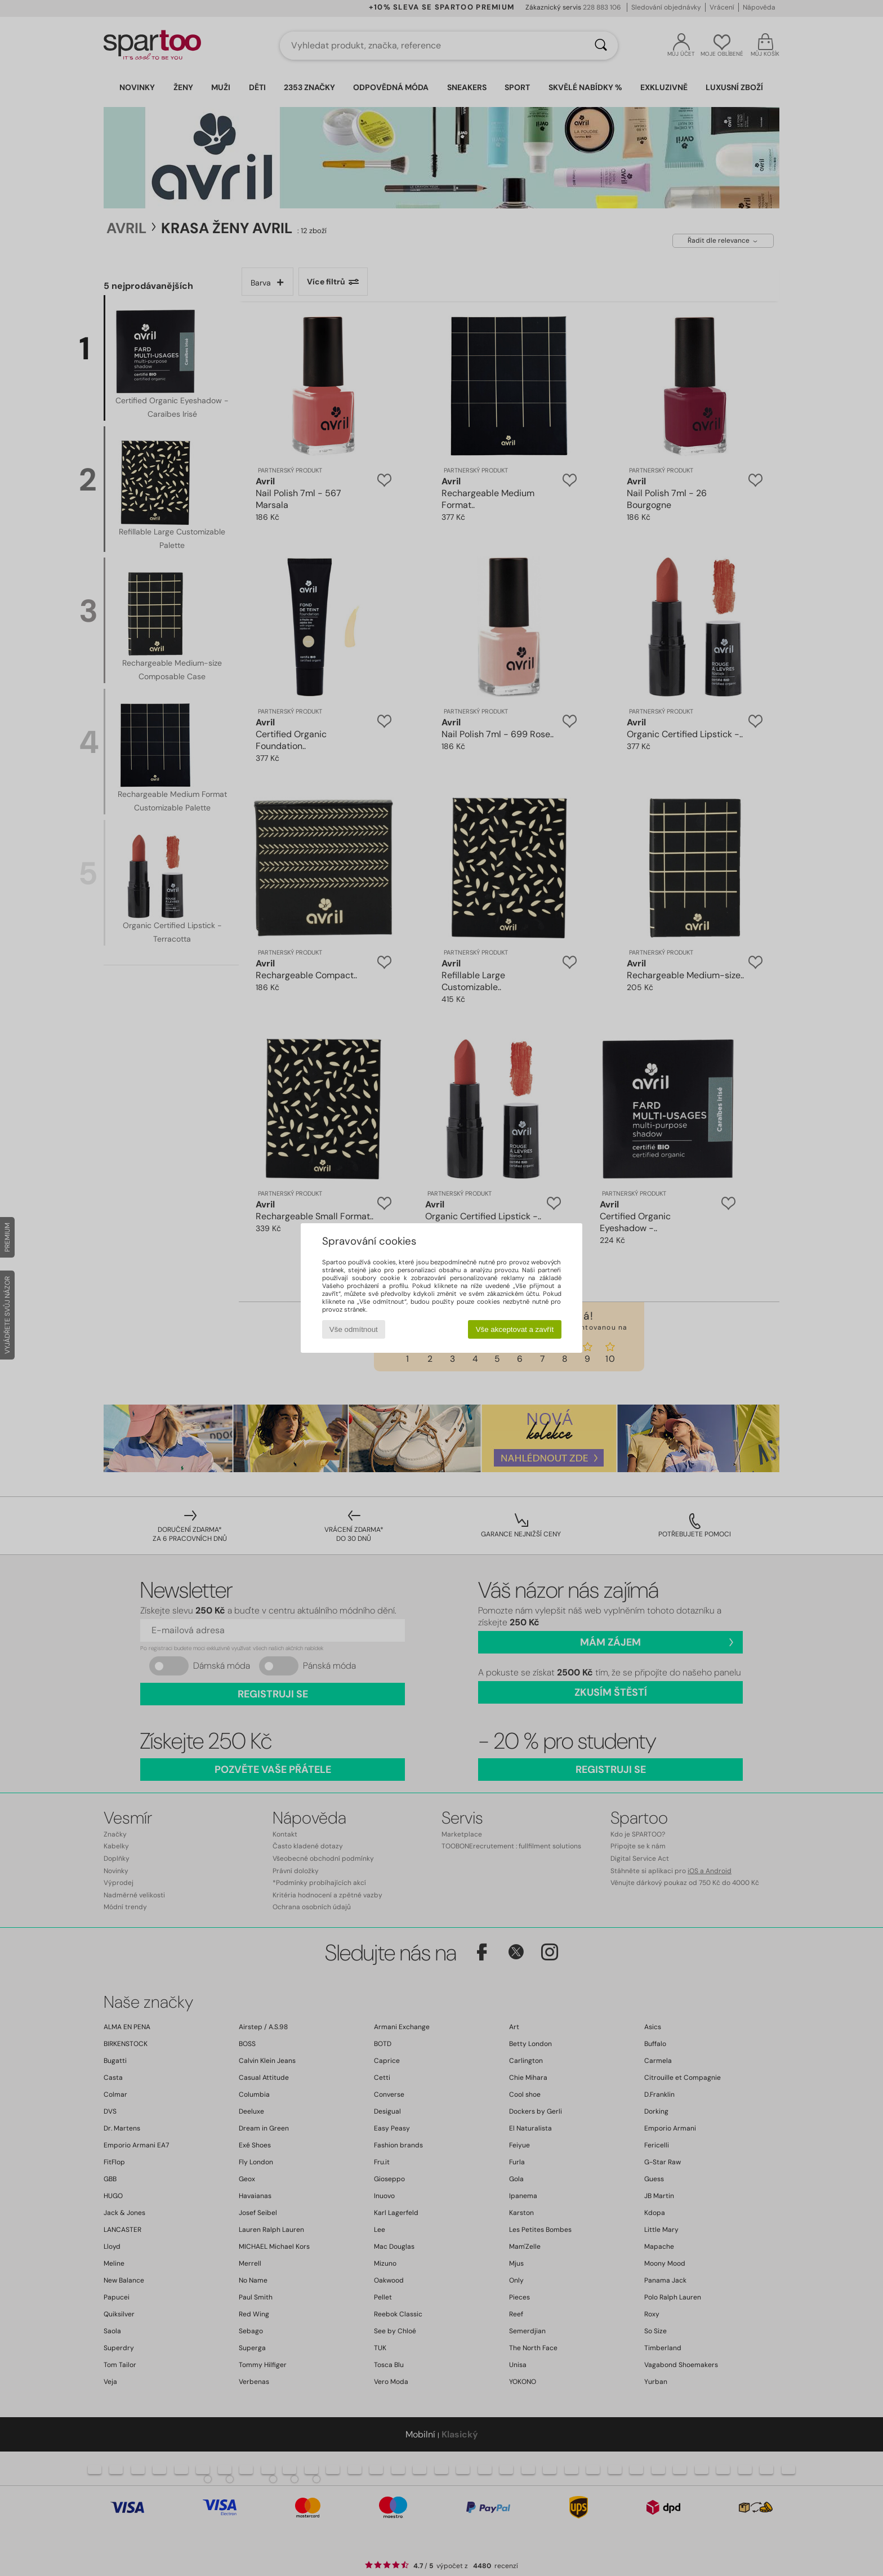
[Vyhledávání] (601, 46)
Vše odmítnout (353, 1329)
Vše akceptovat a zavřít (515, 1329)
